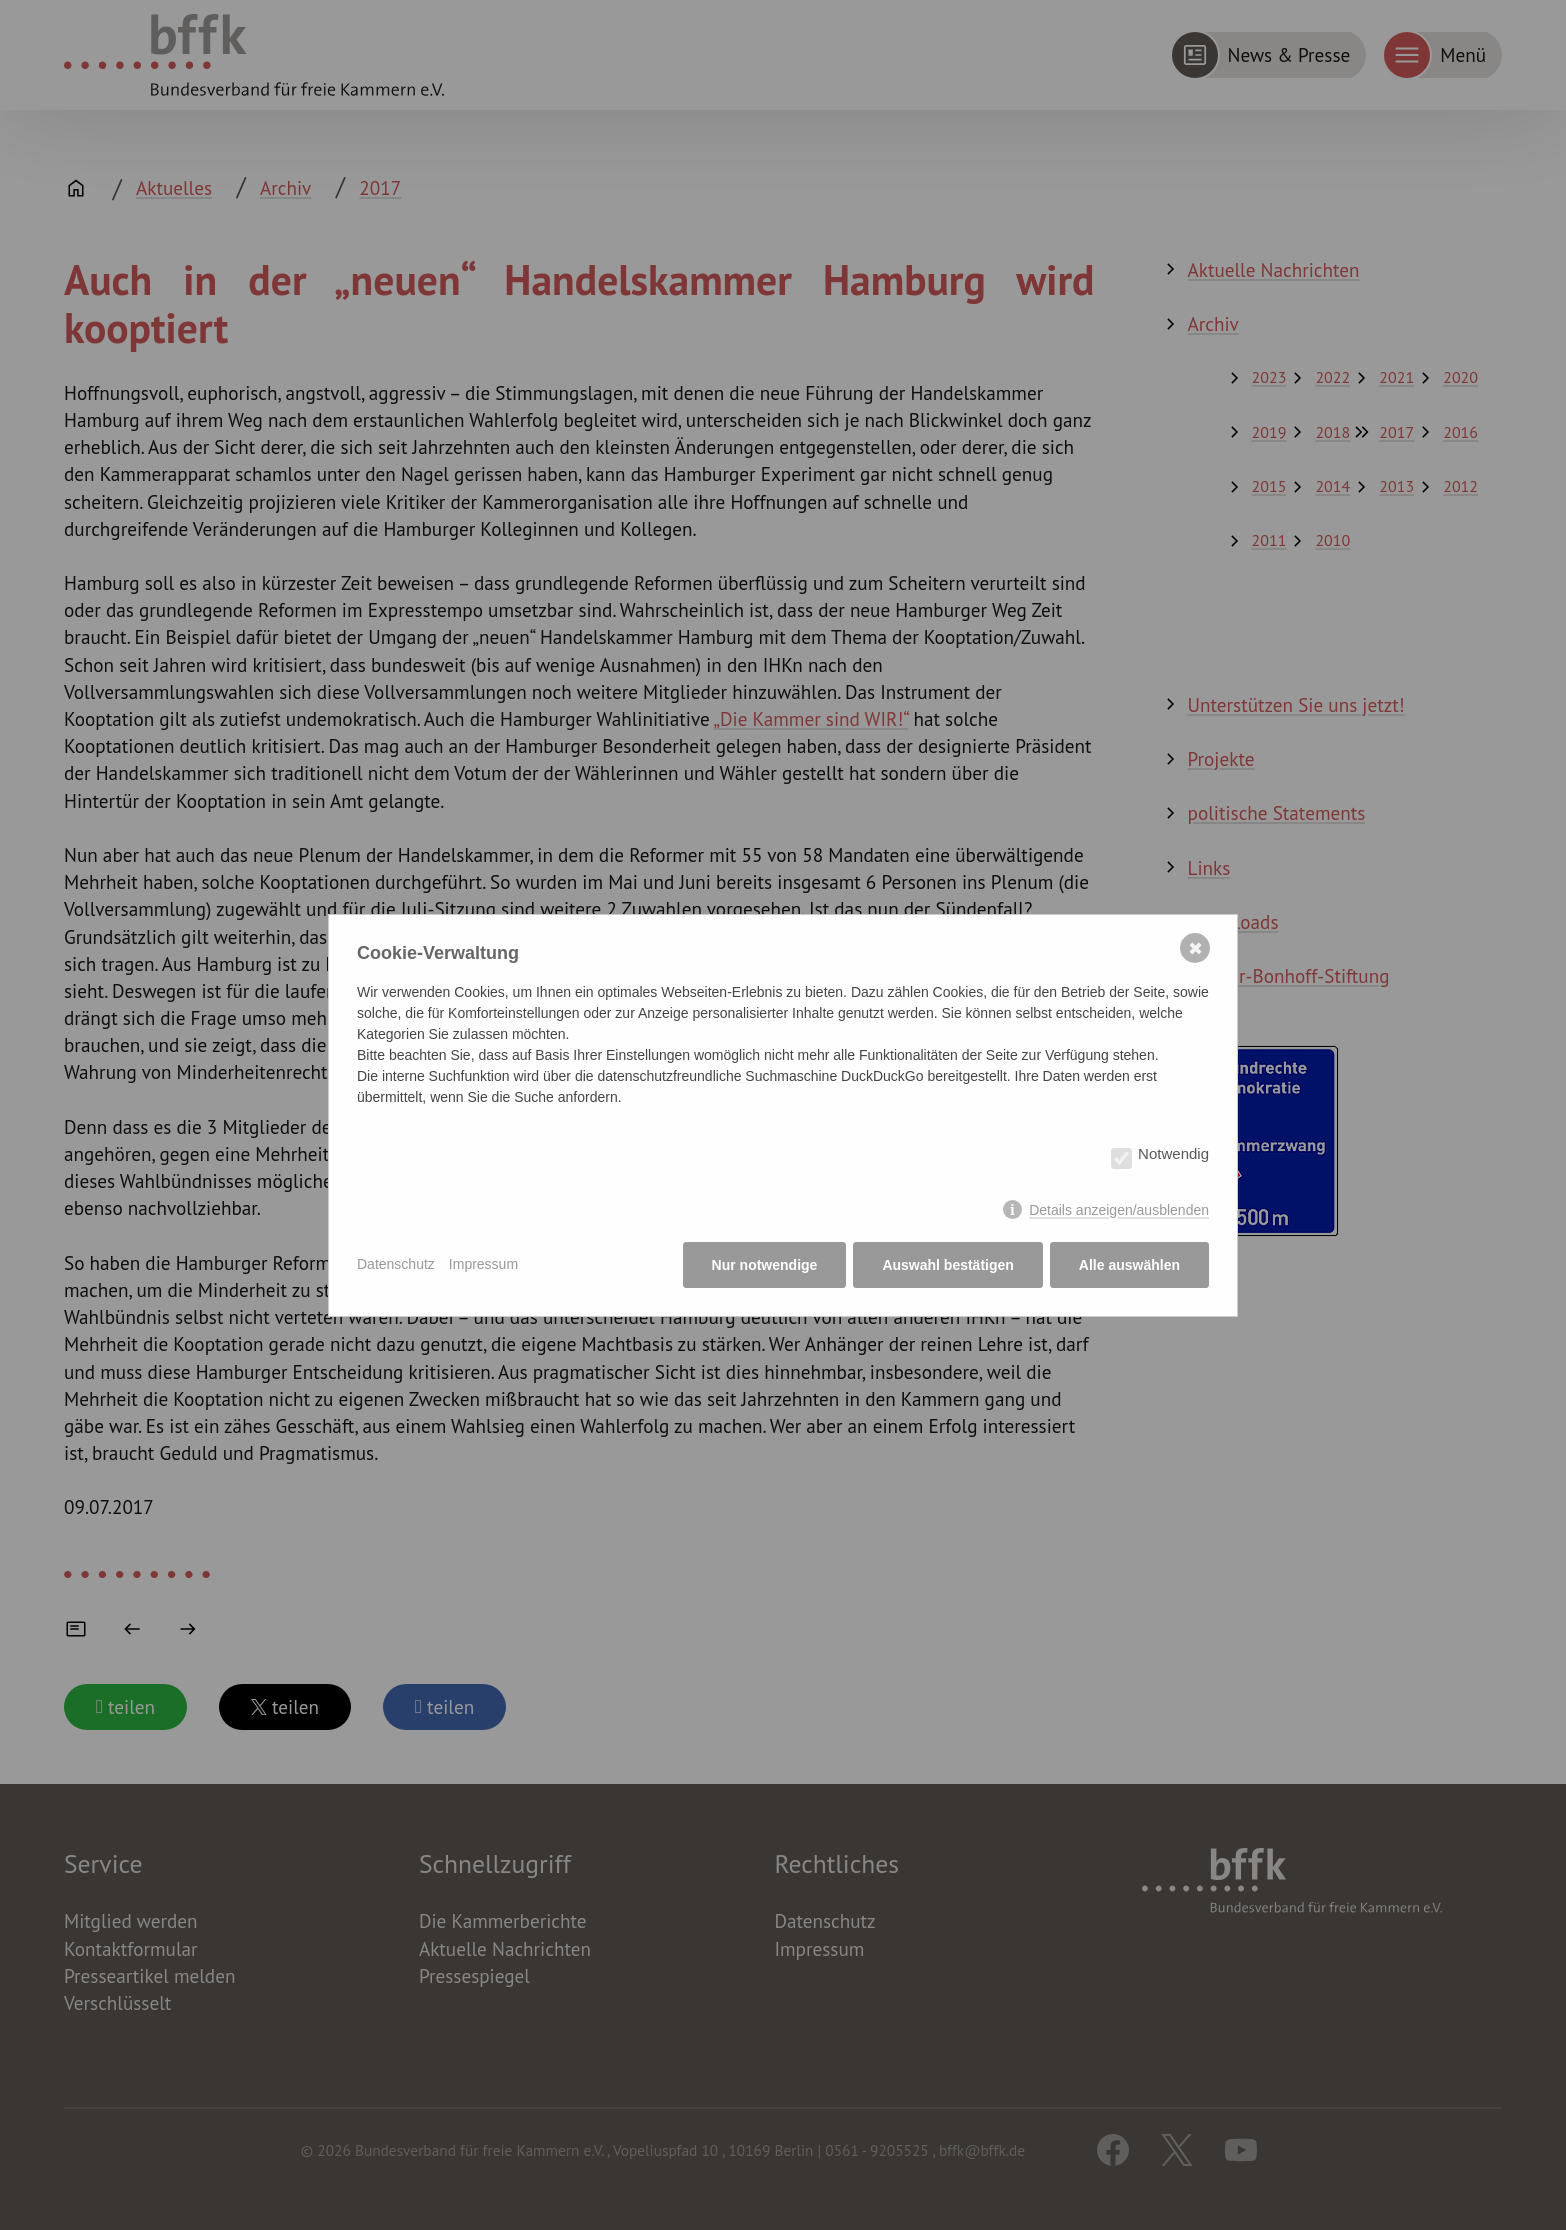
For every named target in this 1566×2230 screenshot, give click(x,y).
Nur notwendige (765, 1265)
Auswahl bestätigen (947, 1265)
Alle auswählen (1129, 1265)
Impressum (483, 1264)
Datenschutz (396, 1264)
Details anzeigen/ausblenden (1119, 1210)
